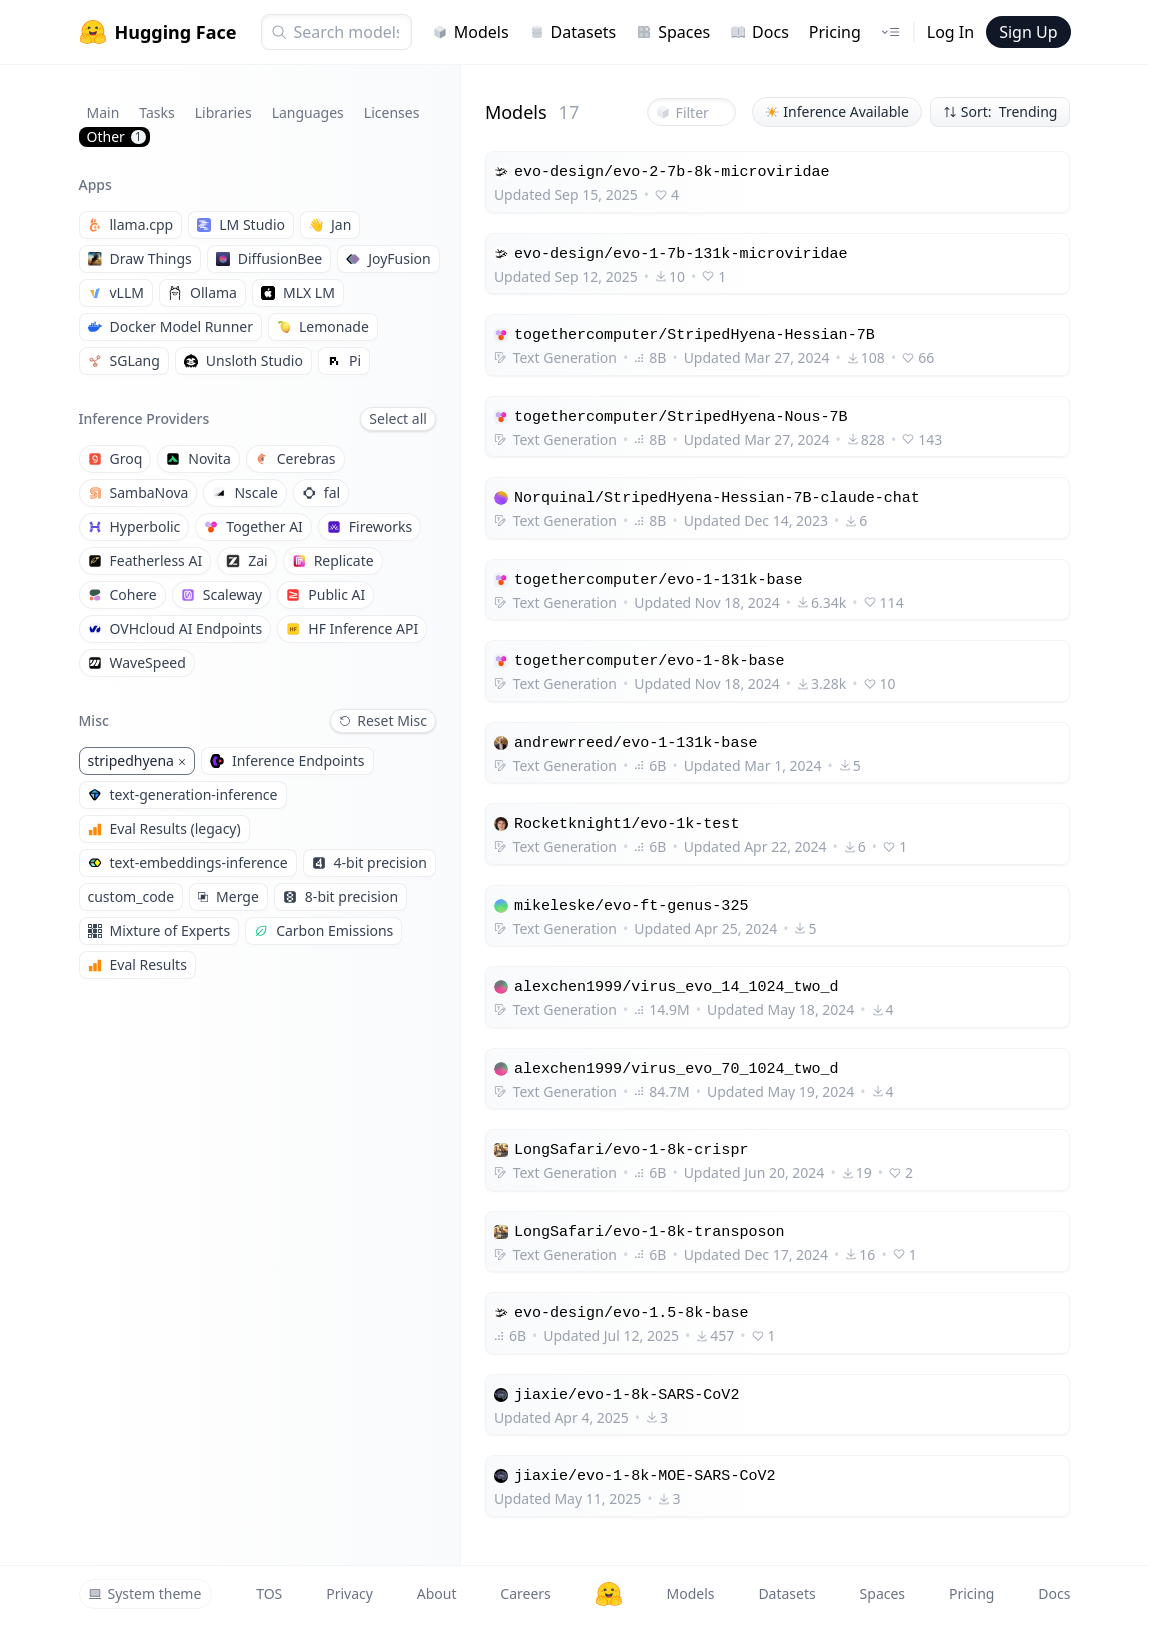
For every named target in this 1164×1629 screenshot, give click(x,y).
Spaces (673, 32)
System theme (145, 1593)
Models (470, 32)
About (437, 1593)
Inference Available (837, 111)
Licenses (392, 112)
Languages (308, 112)
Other (116, 136)
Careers (525, 1593)
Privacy (349, 1593)
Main (103, 112)
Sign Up (1028, 32)
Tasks (156, 112)
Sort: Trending (1000, 111)
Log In (950, 32)
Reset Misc (383, 720)
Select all (398, 418)
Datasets (573, 32)
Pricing (835, 32)
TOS (269, 1593)
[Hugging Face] (609, 1594)
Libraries (223, 112)
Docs (759, 32)
